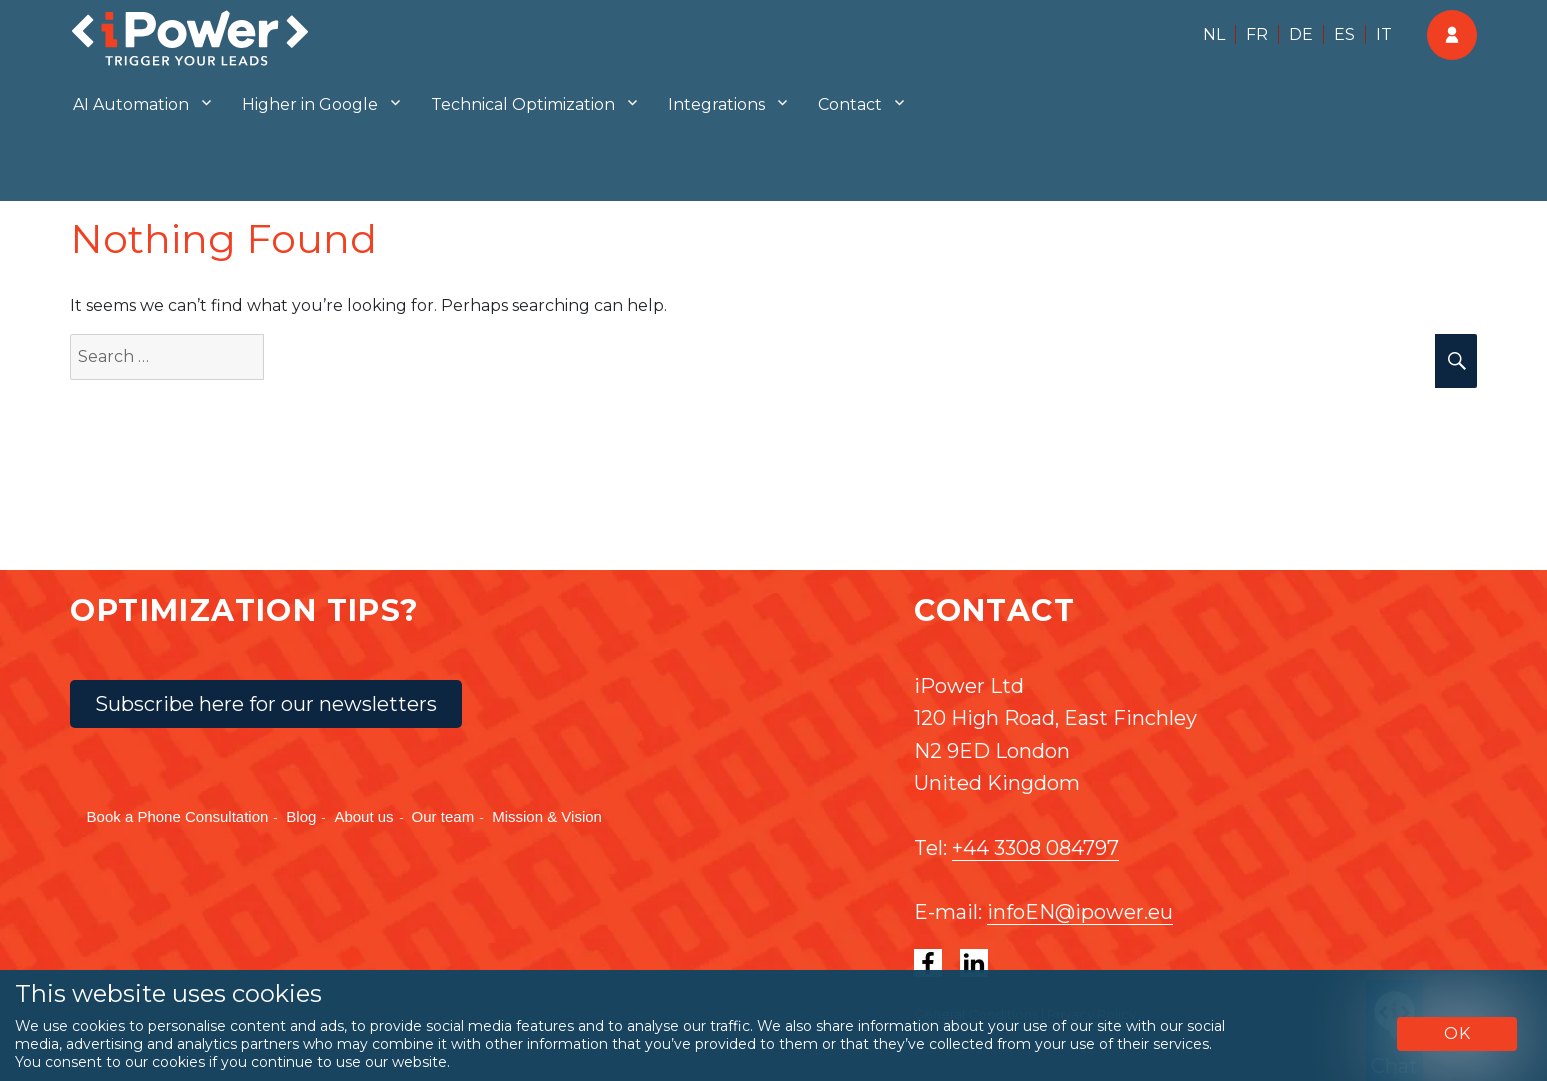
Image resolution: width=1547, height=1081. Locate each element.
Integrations (716, 104)
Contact (850, 104)
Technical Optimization (523, 104)
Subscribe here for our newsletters (266, 704)
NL (1214, 34)
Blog (301, 816)
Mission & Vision (547, 816)
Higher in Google (310, 104)
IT (1384, 34)
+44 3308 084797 (1035, 848)
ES (1344, 34)
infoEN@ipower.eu (1080, 912)
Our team (443, 816)
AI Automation (131, 104)
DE (1301, 34)
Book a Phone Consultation (178, 816)
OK (1457, 1033)
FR (1257, 34)
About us (363, 816)
